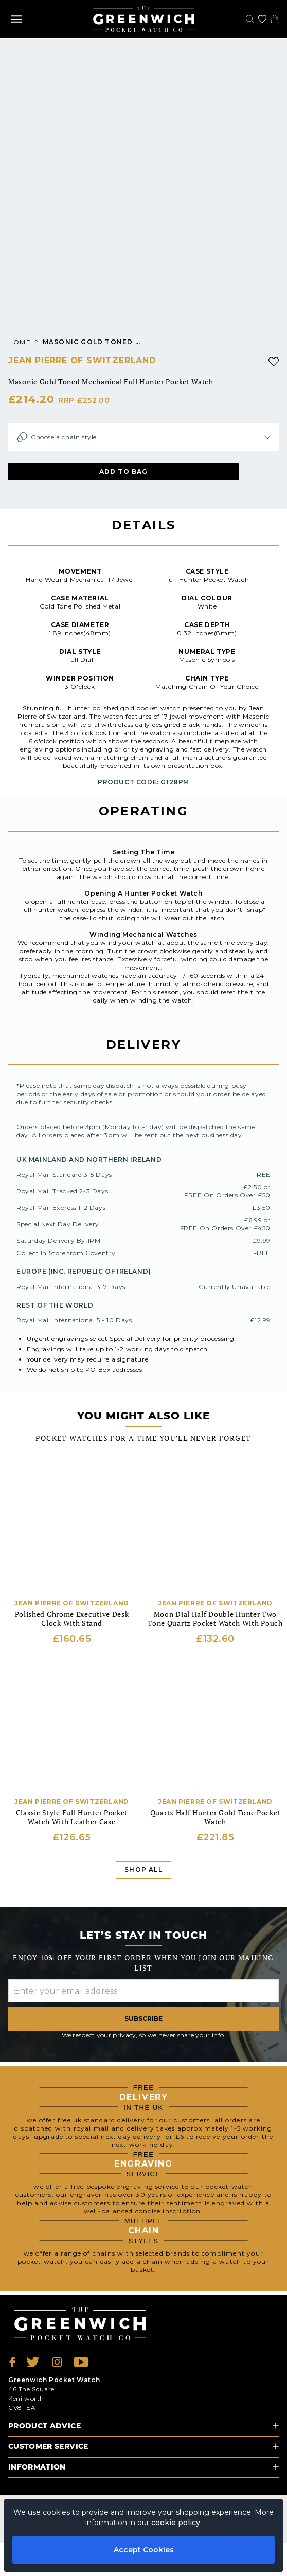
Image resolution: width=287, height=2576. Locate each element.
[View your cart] (275, 19)
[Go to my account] (262, 19)
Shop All (143, 1869)
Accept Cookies (144, 2549)
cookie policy (175, 2522)
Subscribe (143, 2019)
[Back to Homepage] (143, 19)
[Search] (250, 19)
